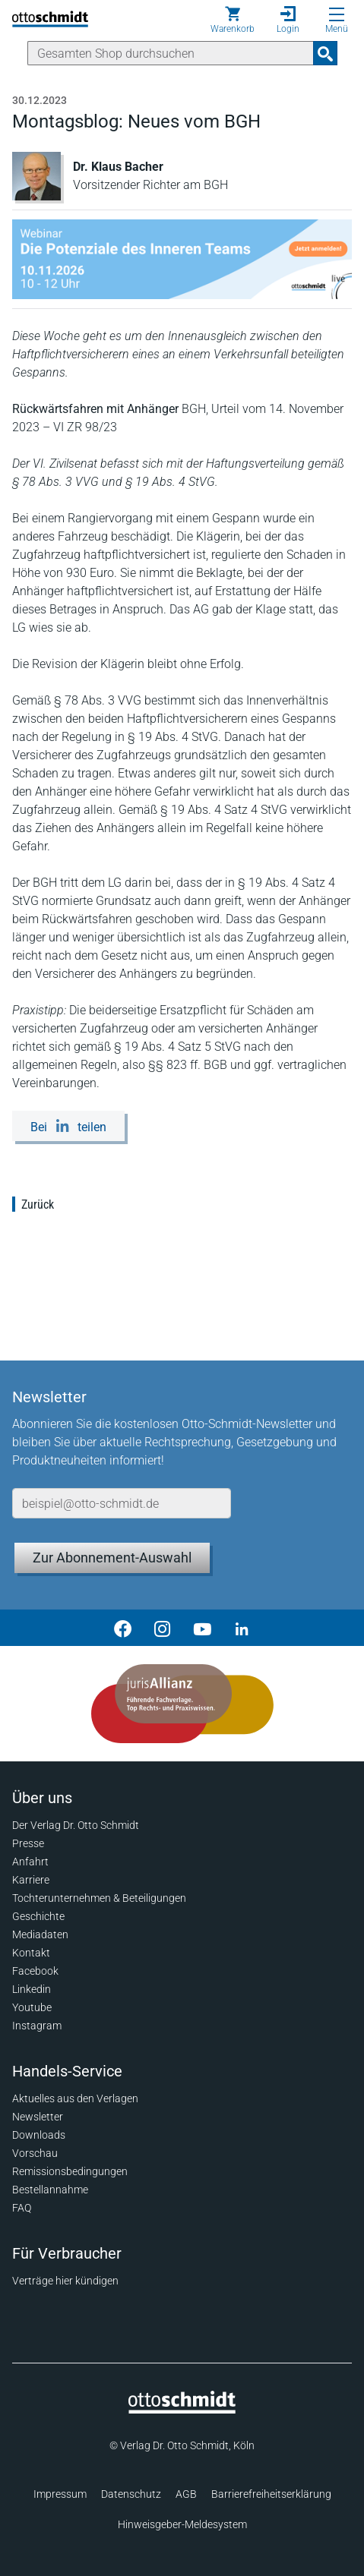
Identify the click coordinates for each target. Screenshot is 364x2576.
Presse (28, 1843)
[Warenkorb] (232, 19)
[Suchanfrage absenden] (325, 53)
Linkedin (31, 1989)
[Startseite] (182, 2410)
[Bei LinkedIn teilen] (68, 1126)
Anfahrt (30, 1862)
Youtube (32, 2007)
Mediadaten (40, 1934)
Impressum (60, 2494)
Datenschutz (131, 2494)
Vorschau (35, 2153)
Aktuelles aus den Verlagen (75, 2098)
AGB (186, 2494)
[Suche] (170, 53)
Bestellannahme (50, 2189)
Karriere (30, 1880)
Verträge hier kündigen (65, 2281)
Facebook (35, 1971)
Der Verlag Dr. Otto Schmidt (75, 1825)
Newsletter (37, 2117)
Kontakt (31, 1953)
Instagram (37, 2025)
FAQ (21, 2208)
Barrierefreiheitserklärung (271, 2494)
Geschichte (38, 1916)
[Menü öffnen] (336, 14)
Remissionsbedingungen (70, 2171)
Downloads (38, 2135)
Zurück (37, 1204)
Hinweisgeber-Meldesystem (182, 2524)
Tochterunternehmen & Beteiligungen (99, 1898)
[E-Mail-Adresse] (121, 1503)
